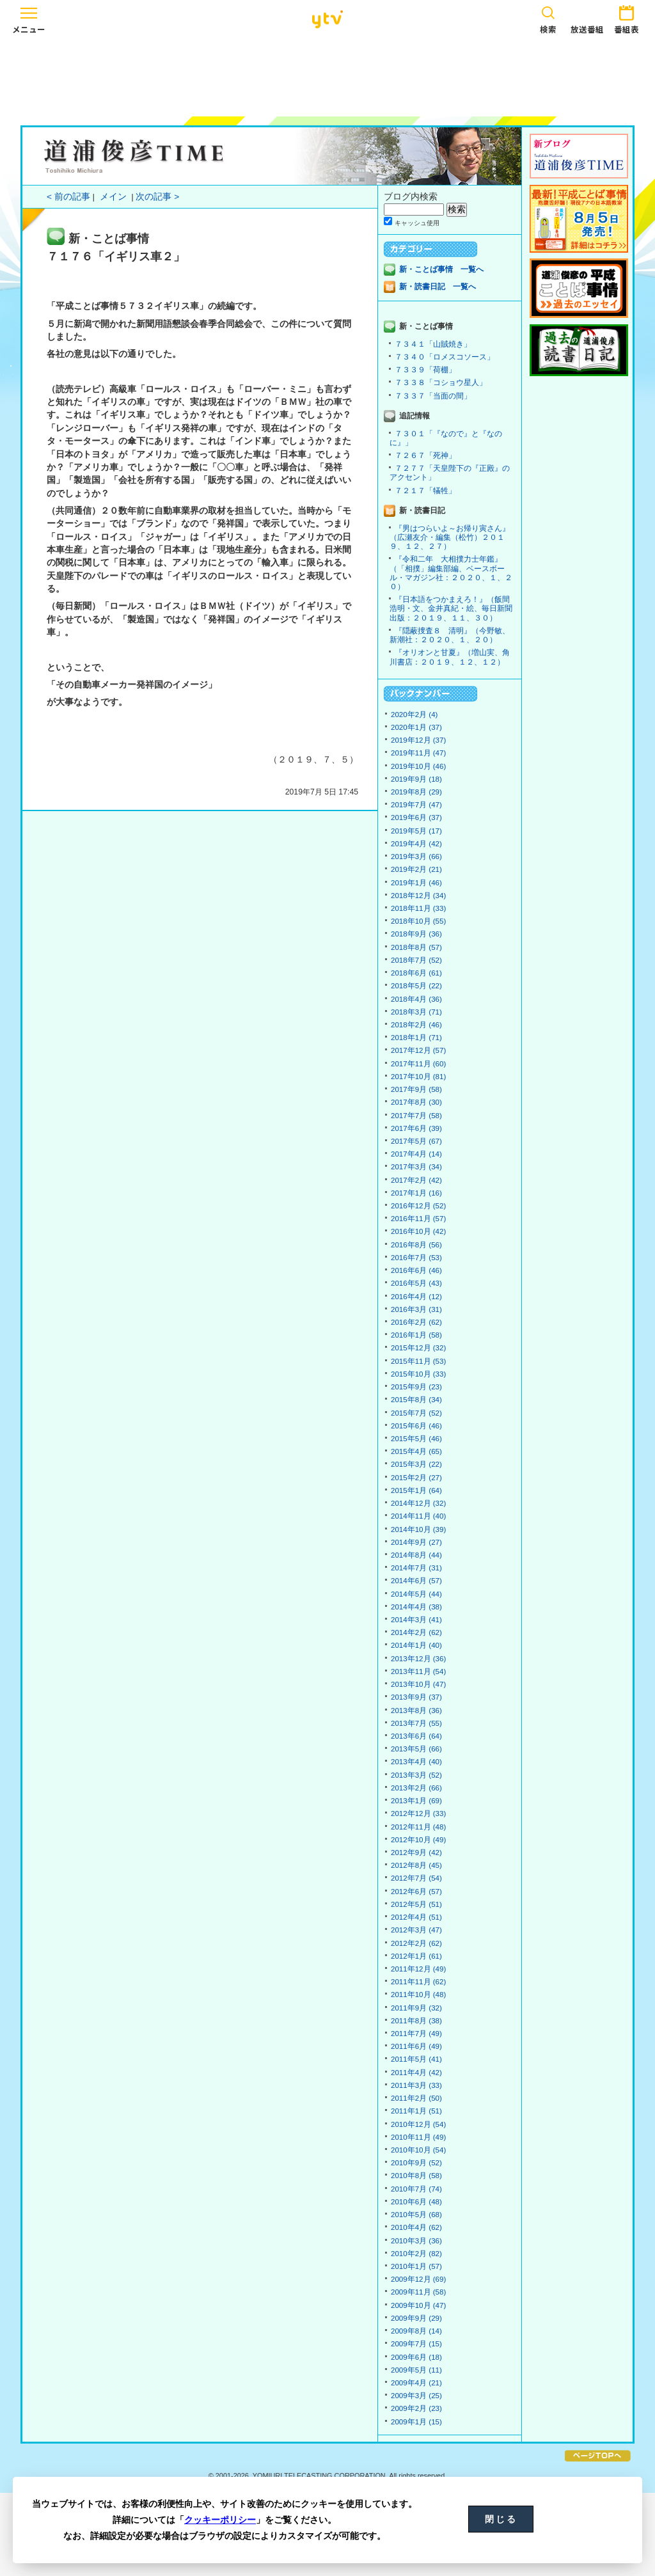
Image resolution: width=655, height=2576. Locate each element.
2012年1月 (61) (416, 1956)
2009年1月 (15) (416, 2422)
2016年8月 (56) (416, 1245)
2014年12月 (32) (418, 1503)
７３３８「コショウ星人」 (441, 382)
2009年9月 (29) (416, 2318)
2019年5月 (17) (416, 831)
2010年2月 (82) (416, 2253)
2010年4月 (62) (416, 2227)
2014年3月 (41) (416, 1620)
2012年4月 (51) (416, 1917)
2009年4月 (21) (416, 2383)
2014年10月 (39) (418, 1529)
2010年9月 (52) (416, 2163)
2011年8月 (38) (416, 2021)
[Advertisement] (327, 75)
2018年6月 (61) (416, 973)
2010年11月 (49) (418, 2137)
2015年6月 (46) (416, 1426)
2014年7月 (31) (416, 1568)
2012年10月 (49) (418, 1840)
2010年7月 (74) (416, 2189)
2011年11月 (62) (418, 1982)
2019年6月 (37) (416, 817)
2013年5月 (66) (416, 1749)
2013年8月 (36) (416, 1710)
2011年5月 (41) (416, 2059)
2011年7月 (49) (416, 2033)
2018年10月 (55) (418, 921)
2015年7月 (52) (416, 1413)
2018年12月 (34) (418, 895)
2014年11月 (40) (418, 1516)
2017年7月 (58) (416, 1115)
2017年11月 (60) (418, 1064)
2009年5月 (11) (416, 2370)
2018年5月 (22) (416, 986)
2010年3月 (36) (416, 2241)
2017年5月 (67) (416, 1141)
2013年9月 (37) (416, 1697)
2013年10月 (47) (418, 1684)
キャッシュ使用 (417, 222)
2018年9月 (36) (416, 934)
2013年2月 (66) (416, 1788)
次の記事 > (157, 196)
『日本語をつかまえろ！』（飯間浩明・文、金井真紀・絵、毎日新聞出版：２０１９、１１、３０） (451, 608)
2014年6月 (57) (416, 1580)
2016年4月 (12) (416, 1296)
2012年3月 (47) (416, 1930)
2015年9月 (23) (416, 1387)
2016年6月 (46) (416, 1270)
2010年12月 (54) (418, 2124)
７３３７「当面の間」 (433, 396)
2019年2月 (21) (416, 869)
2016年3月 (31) (416, 1309)
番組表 (626, 18)
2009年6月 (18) (416, 2357)
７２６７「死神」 (425, 455)
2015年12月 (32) (418, 1348)
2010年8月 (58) (416, 2175)
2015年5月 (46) (416, 1438)
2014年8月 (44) (416, 1555)
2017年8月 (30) (416, 1102)
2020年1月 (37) (416, 727)
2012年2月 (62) (416, 1943)
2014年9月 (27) (416, 1542)
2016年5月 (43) (416, 1283)
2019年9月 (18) (416, 779)
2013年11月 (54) (418, 1671)
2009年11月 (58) (418, 2292)
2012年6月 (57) (416, 1891)
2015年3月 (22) (416, 1464)
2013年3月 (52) (416, 1775)
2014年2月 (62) (416, 1632)
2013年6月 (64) (416, 1736)
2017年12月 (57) (418, 1050)
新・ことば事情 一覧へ (441, 269)
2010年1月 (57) (416, 2266)
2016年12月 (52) (418, 1206)
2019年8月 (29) (416, 792)
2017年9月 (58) (416, 1089)
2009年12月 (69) (418, 2279)
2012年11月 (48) (418, 1827)
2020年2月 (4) (414, 714)
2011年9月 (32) (416, 2008)
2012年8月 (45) (416, 1865)
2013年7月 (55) (416, 1723)
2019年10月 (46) (418, 766)
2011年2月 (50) (416, 2098)
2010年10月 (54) (418, 2150)
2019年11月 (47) (418, 753)
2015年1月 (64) (416, 1490)
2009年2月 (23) (416, 2408)
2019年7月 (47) (416, 805)
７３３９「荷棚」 (425, 370)
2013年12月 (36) (418, 1659)
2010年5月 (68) (416, 2214)
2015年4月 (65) (416, 1451)
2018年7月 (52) (416, 960)
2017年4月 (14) (416, 1154)
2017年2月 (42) (416, 1180)
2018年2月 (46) (416, 1025)
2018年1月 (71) (416, 1037)
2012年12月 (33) (418, 1813)
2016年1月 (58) (416, 1335)
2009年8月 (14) (416, 2331)
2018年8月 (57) (416, 947)
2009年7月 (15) (416, 2344)
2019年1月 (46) (416, 883)
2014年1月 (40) (416, 1645)
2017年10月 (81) (418, 1076)
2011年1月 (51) (416, 2111)
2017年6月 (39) (416, 1128)
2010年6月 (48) (416, 2202)
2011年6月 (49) (416, 2046)
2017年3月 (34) (416, 1167)
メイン (113, 196)
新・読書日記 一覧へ (437, 286)
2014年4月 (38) (416, 1607)
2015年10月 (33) (418, 1374)
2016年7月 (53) (416, 1257)
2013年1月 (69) (416, 1801)
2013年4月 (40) (416, 1762)
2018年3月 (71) (416, 1012)
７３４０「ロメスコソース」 (444, 357)
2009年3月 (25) (416, 2395)
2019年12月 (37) (418, 740)
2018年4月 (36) (416, 999)
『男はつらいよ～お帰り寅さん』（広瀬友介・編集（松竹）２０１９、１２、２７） (450, 537)
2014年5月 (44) (416, 1594)
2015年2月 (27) (416, 1478)
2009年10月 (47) (418, 2305)
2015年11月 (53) (418, 1361)
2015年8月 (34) (416, 1399)
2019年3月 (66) (416, 856)
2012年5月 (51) (416, 1904)
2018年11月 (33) (418, 908)
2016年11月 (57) (418, 1218)
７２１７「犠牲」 (425, 490)
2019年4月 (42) (416, 844)
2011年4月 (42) (416, 2072)
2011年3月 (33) (416, 2085)
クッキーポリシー (220, 2520)
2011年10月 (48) (418, 1994)
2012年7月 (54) (416, 1878)
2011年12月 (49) (418, 1969)
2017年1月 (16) (416, 1193)
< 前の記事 (68, 196)
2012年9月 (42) (416, 1852)
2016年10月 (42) (418, 1231)
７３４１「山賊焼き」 (433, 344)
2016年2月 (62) (416, 1322)
